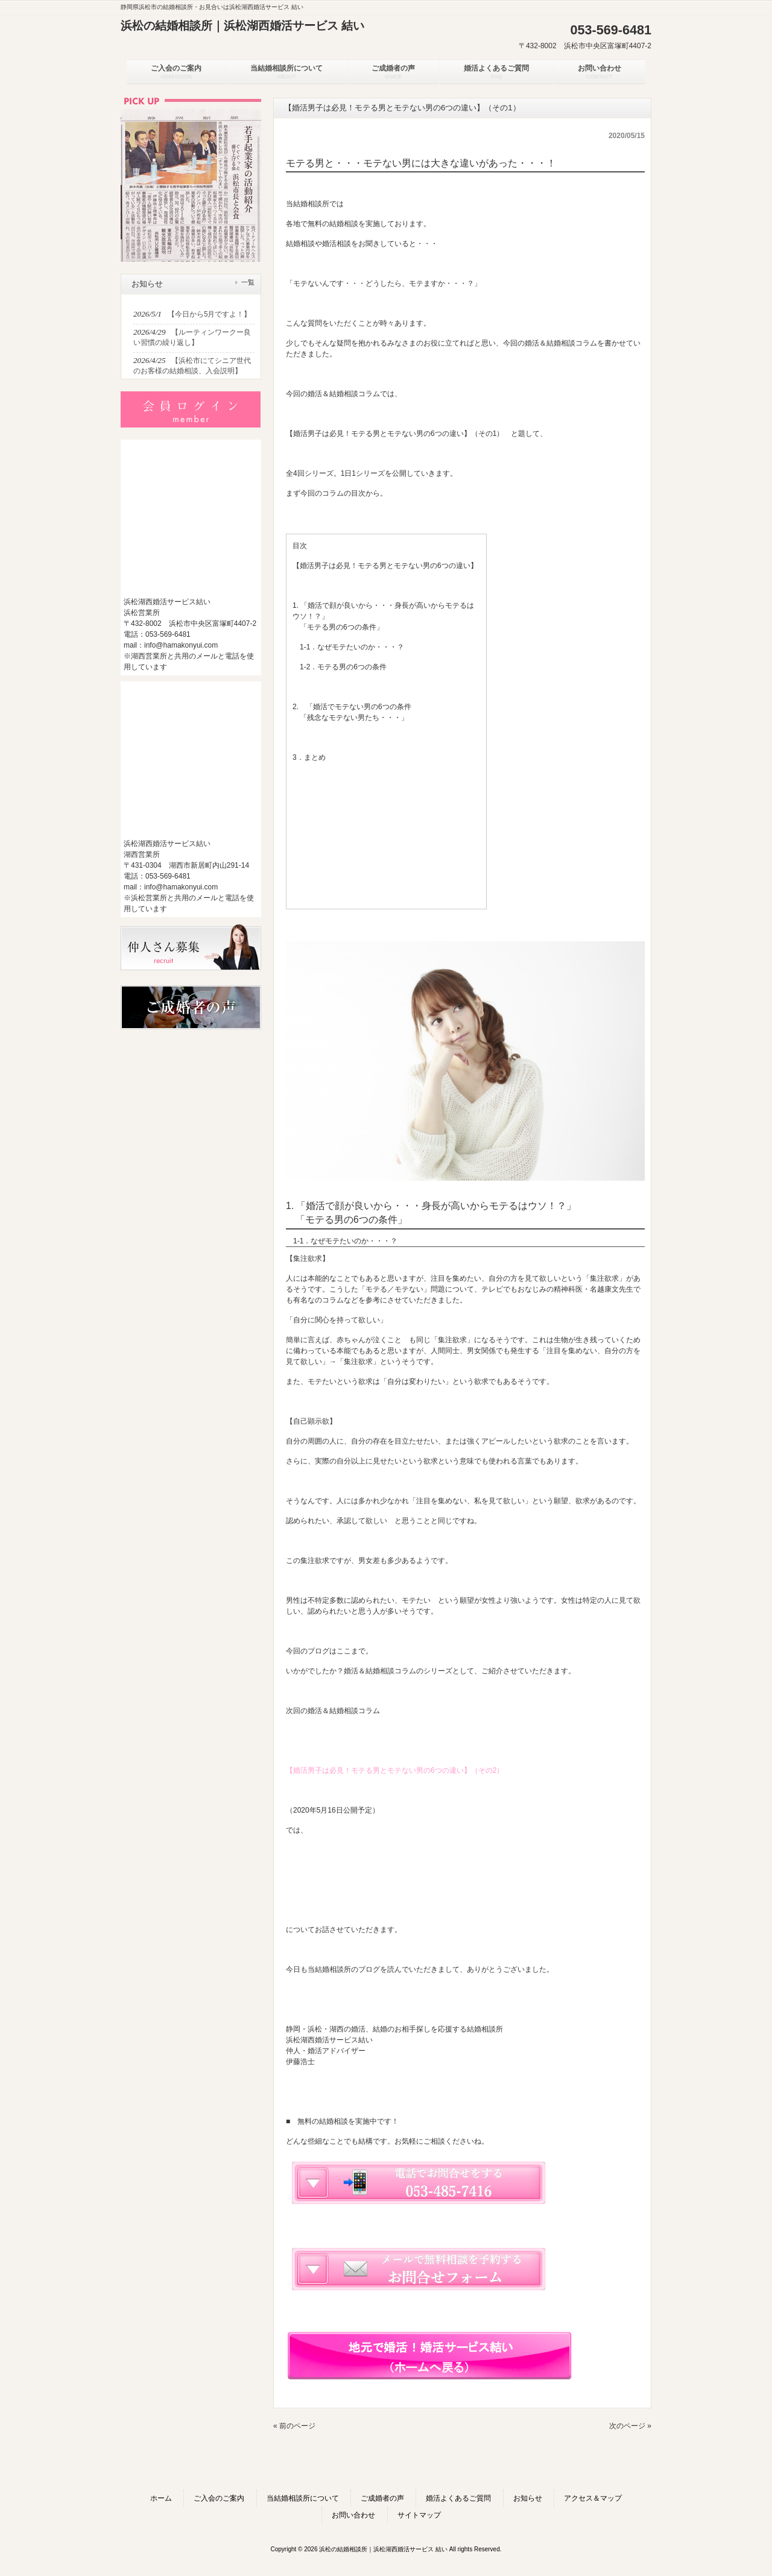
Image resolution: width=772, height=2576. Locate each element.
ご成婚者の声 (382, 2498)
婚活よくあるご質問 (458, 2498)
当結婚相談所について (303, 2498)
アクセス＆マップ (593, 2498)
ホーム (161, 2498)
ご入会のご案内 (219, 2498)
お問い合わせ (353, 2515)
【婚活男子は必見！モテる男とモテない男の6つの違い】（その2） (395, 1770)
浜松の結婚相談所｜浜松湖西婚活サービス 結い (242, 25)
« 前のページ (294, 2426)
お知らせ (527, 2498)
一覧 (248, 282)
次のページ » (630, 2426)
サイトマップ (419, 2515)
